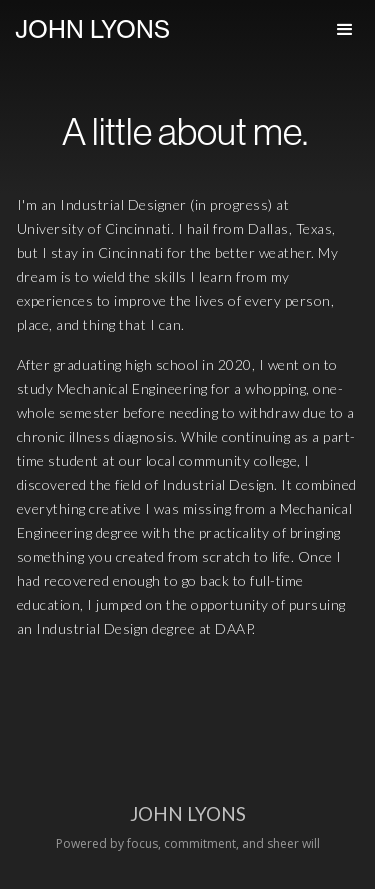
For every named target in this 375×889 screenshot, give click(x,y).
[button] (345, 30)
